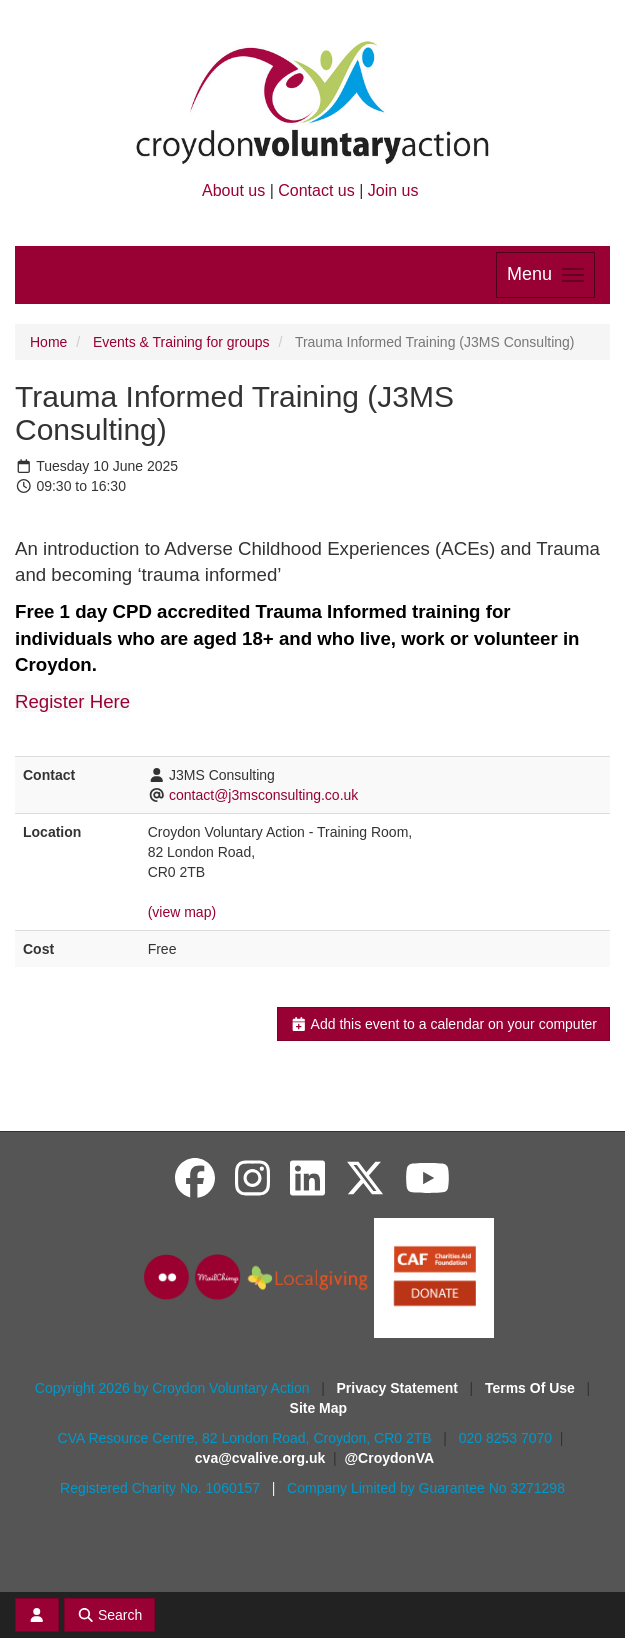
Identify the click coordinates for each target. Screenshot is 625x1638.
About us (233, 190)
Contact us (316, 190)
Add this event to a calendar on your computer (443, 1024)
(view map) (182, 912)
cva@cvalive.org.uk (260, 1458)
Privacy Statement (399, 1388)
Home (48, 342)
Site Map (319, 1408)
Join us (393, 190)
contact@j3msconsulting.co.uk (263, 795)
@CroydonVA (389, 1458)
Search (110, 1615)
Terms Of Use (532, 1388)
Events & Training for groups (181, 342)
